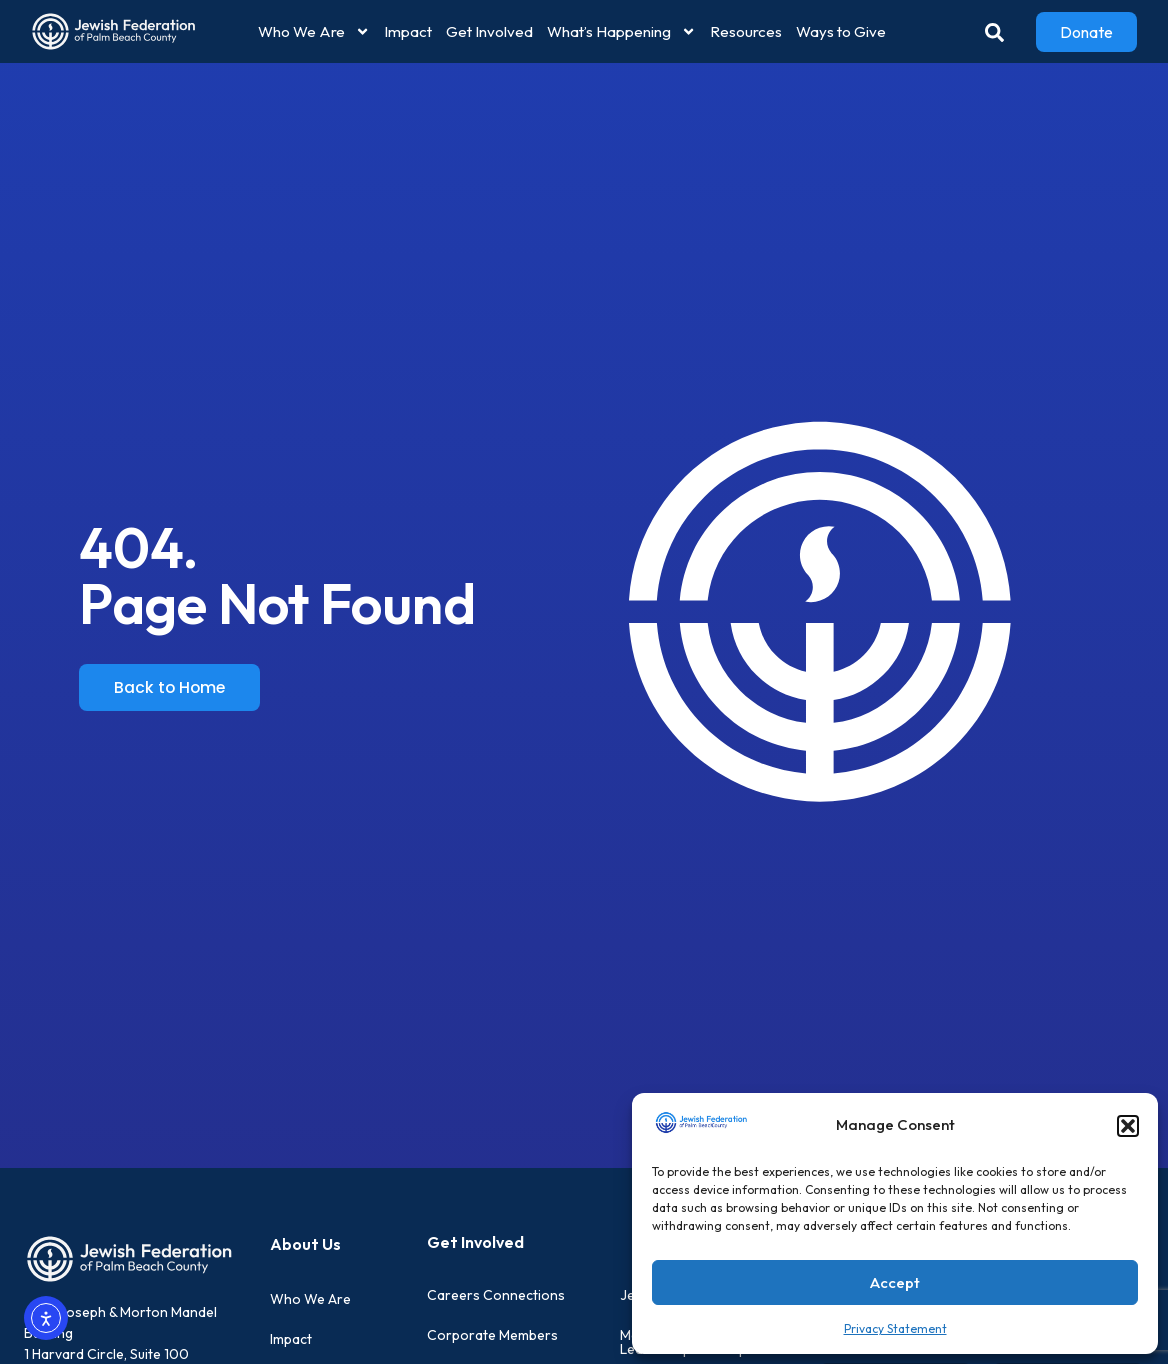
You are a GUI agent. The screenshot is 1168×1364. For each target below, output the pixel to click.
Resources (746, 31)
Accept (895, 1282)
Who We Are (314, 31)
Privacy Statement (895, 1328)
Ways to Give (841, 31)
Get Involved (489, 31)
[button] (1128, 1126)
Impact (408, 31)
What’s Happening (621, 31)
